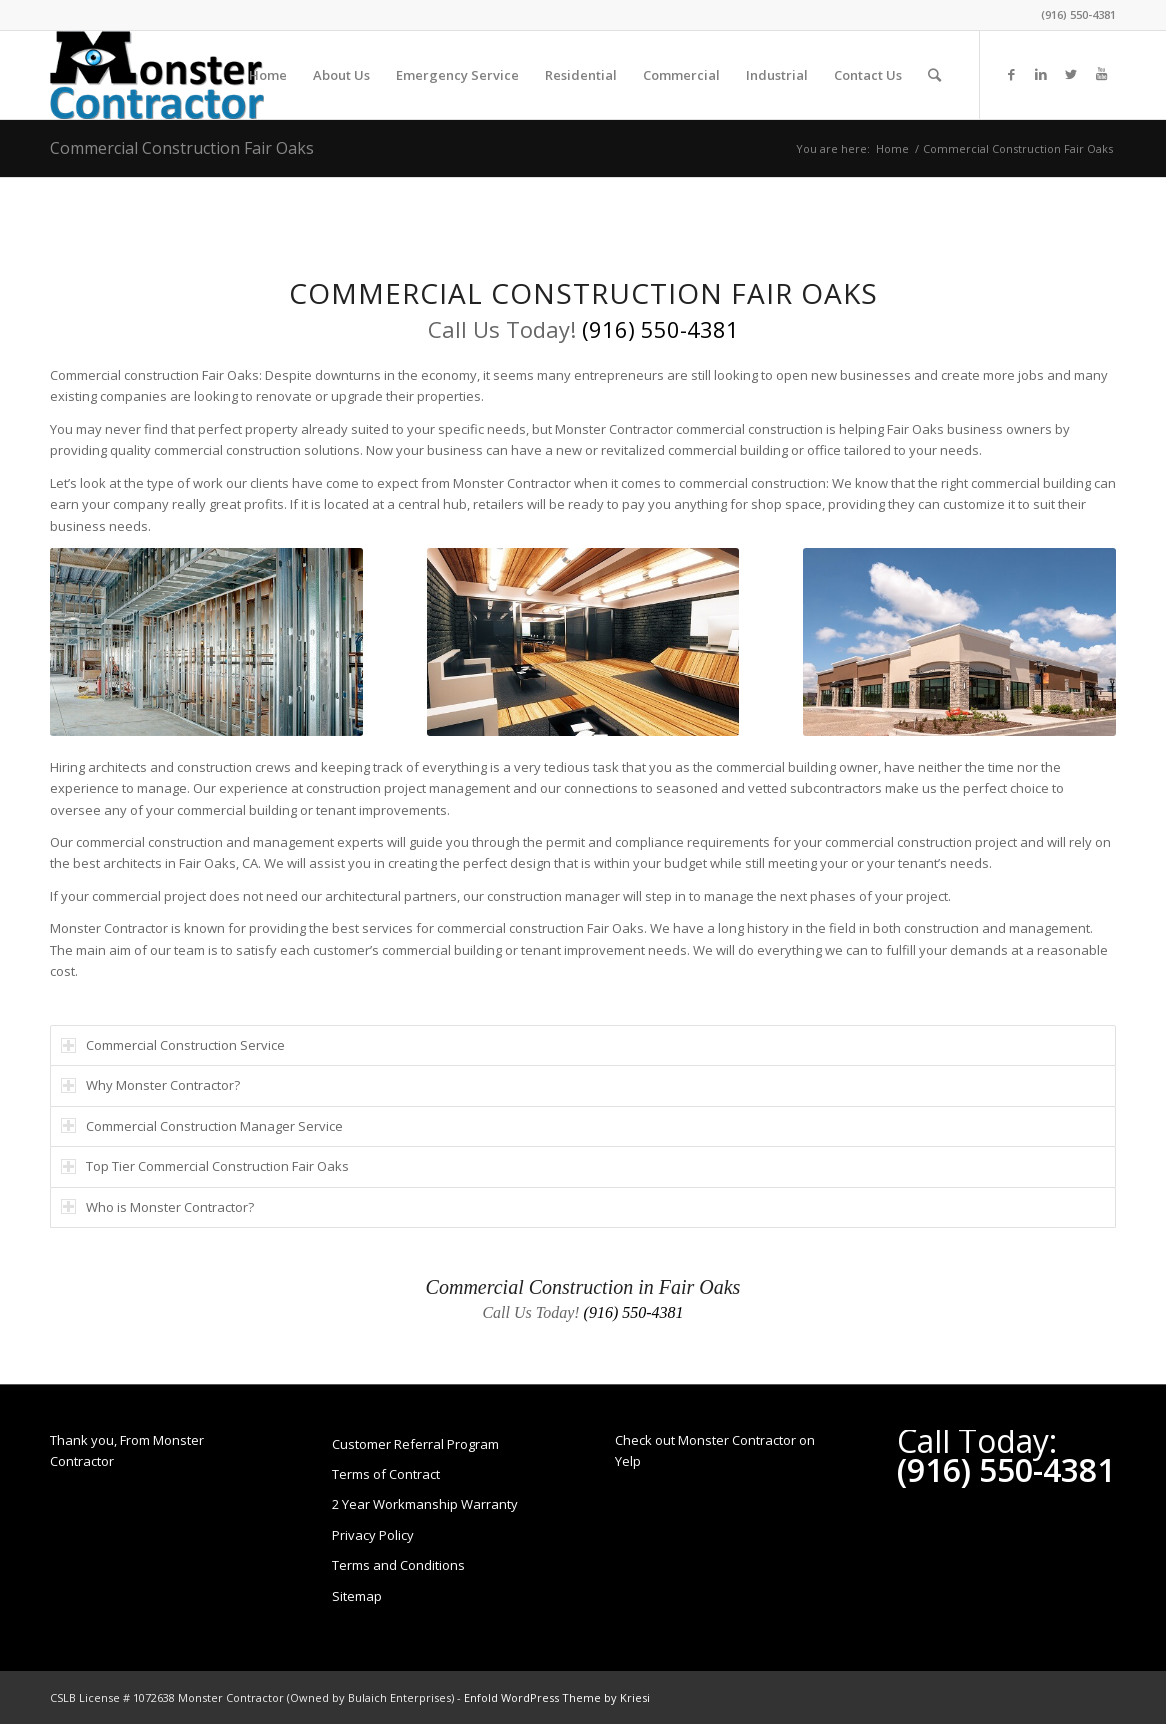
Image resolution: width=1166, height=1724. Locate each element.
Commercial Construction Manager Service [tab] (202, 1126)
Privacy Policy (373, 1535)
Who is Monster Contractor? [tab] (157, 1207)
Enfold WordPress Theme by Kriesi (557, 1697)
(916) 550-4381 (1078, 14)
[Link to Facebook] (1011, 74)
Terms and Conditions (398, 1565)
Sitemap (357, 1596)
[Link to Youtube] (1101, 74)
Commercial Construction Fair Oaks (182, 148)
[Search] (934, 75)
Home (892, 148)
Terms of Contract (386, 1474)
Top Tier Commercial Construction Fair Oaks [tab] (205, 1166)
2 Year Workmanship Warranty (425, 1504)
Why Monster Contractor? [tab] (150, 1085)
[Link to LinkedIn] (1041, 74)
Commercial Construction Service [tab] (173, 1045)
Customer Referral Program (415, 1444)
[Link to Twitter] (1071, 74)
